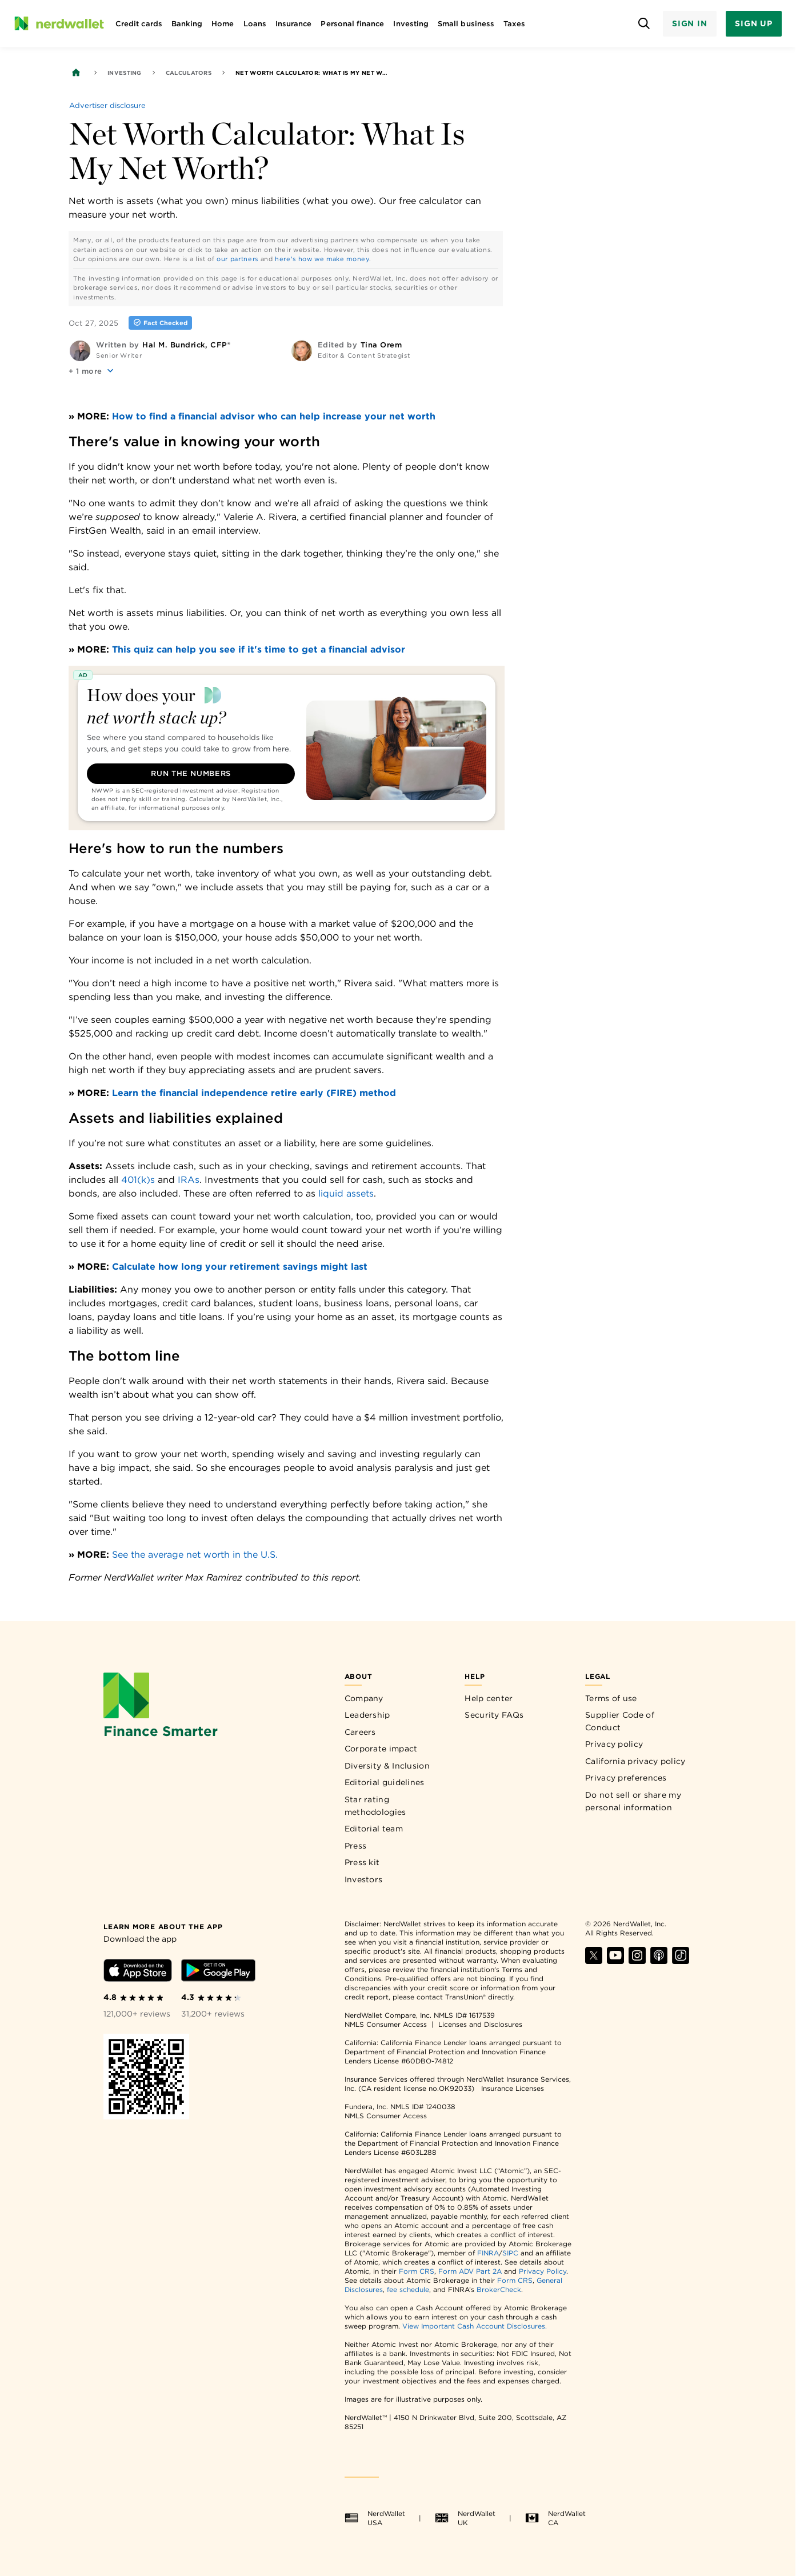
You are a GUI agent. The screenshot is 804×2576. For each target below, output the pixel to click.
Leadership (367, 1714)
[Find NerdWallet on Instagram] (637, 1960)
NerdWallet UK (465, 2518)
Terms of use (611, 1698)
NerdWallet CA (555, 2518)
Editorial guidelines (385, 1782)
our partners (237, 259)
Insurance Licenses (512, 2088)
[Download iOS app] (137, 1972)
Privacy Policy (542, 2271)
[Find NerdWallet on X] (593, 1960)
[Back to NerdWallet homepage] (76, 72)
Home (222, 23)
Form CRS (416, 2271)
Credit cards (138, 23)
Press (356, 1845)
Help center (489, 1698)
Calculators (188, 72)
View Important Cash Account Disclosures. (474, 2326)
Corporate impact (381, 1748)
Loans (254, 23)
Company (364, 1698)
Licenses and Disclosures (480, 2024)
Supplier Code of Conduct (619, 1721)
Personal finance (352, 23)
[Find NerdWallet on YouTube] (615, 1960)
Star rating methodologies (375, 1806)
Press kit (362, 1862)
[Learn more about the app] (162, 1926)
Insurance (293, 23)
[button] (92, 370)
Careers (360, 1732)
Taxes (514, 23)
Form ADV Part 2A (470, 2271)
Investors (364, 1879)
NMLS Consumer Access (386, 2024)
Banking (186, 23)
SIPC (510, 2253)
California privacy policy (635, 1761)
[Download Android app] (218, 1972)
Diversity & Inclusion (387, 1765)
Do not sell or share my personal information (633, 1801)
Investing (411, 23)
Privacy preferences (626, 1777)
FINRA (488, 2253)
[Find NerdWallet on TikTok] (680, 1960)
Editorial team (374, 1828)
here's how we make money (322, 259)
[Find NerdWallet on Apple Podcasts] (658, 1960)
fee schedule (408, 2289)
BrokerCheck (499, 2289)
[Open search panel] (644, 24)
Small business (466, 23)
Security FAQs (494, 1714)
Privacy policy (614, 1744)
